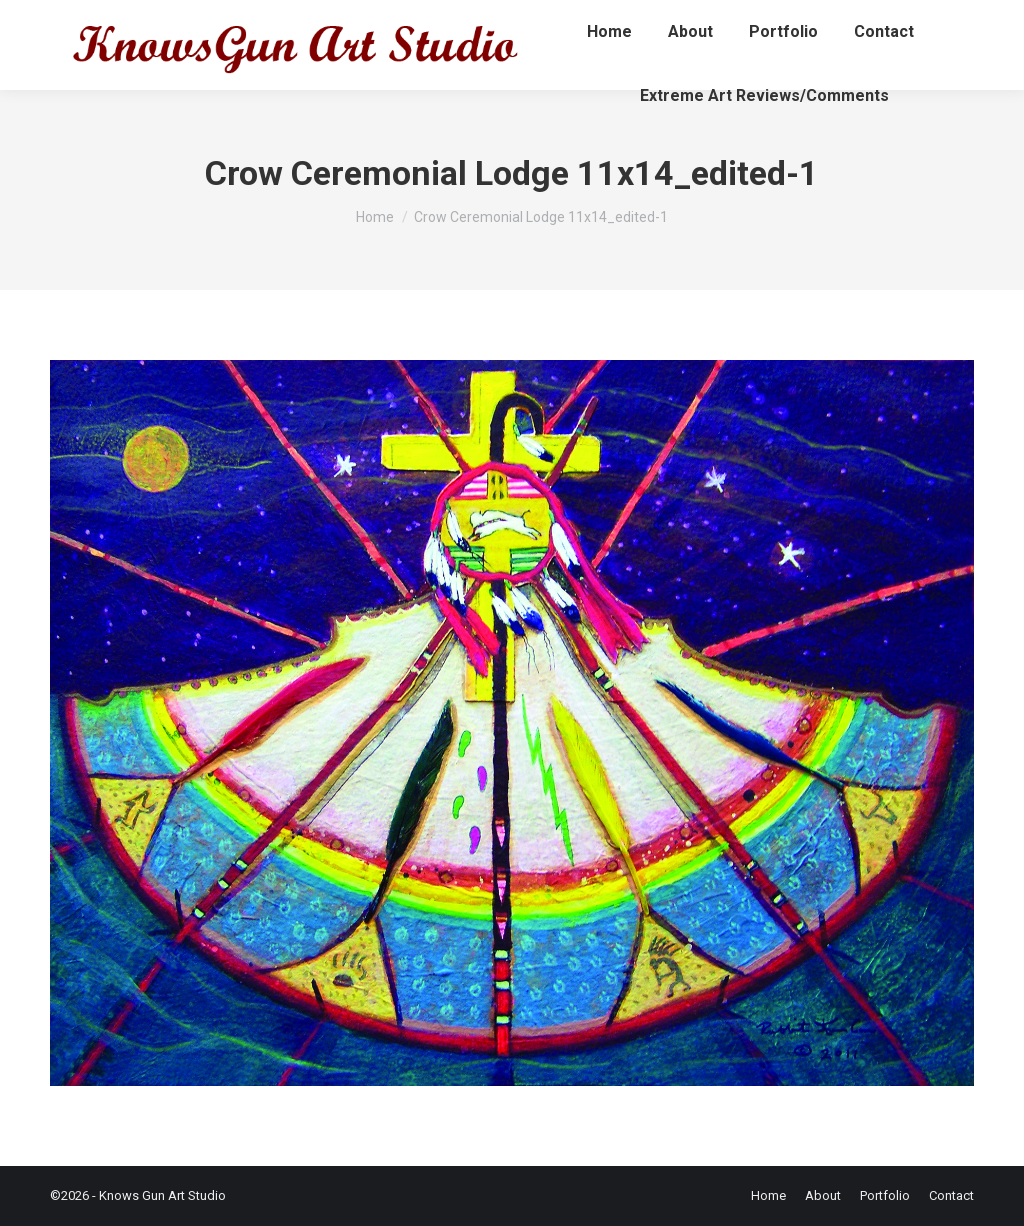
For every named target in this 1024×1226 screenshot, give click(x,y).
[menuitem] (609, 32)
